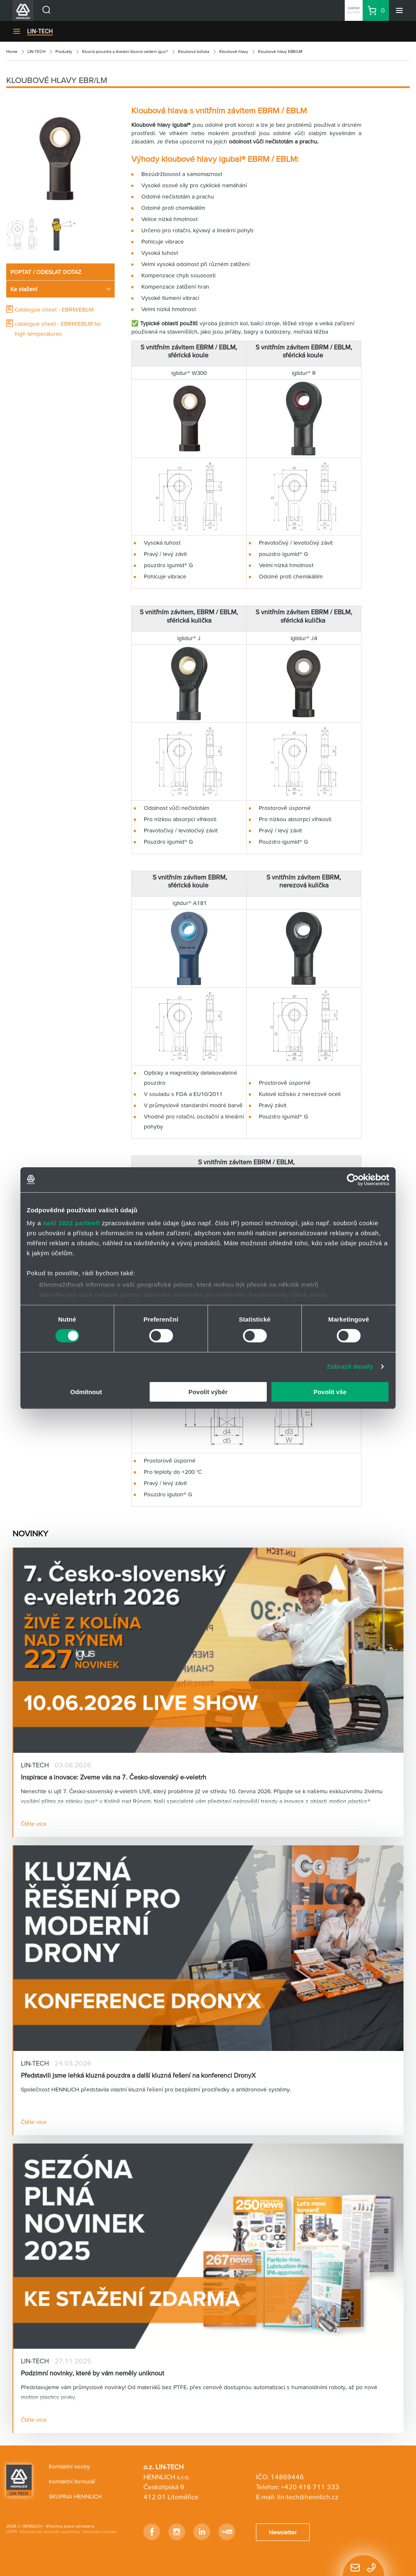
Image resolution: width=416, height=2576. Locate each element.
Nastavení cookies (100, 2531)
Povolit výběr (208, 1391)
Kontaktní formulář (72, 2481)
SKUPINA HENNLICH (75, 2496)
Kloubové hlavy (233, 51)
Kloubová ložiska (193, 51)
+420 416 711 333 (310, 2487)
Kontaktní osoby (69, 2466)
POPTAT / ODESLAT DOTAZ (45, 272)
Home (12, 51)
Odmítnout (86, 1391)
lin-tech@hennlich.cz (307, 2497)
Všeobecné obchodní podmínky (50, 2531)
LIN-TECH (40, 31)
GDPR (11, 2531)
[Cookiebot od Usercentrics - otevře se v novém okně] (352, 1179)
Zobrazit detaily (350, 1366)
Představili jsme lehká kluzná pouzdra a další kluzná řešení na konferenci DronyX (138, 2075)
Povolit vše (329, 1391)
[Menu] (399, 10)
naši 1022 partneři (71, 1222)
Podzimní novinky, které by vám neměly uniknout (92, 2373)
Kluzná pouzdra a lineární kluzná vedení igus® (125, 51)
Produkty (63, 51)
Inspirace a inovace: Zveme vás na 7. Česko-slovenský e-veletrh (113, 1777)
